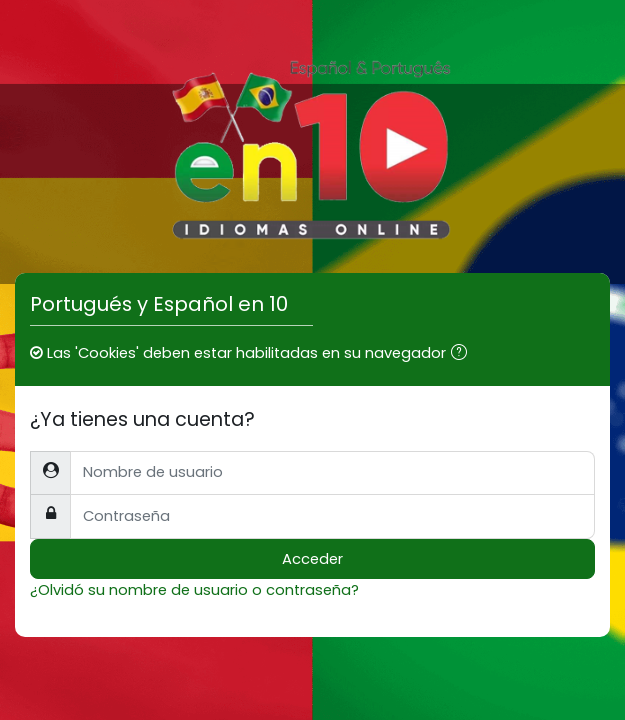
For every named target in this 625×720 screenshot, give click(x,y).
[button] (463, 354)
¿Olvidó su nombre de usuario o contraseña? (194, 590)
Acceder (312, 559)
